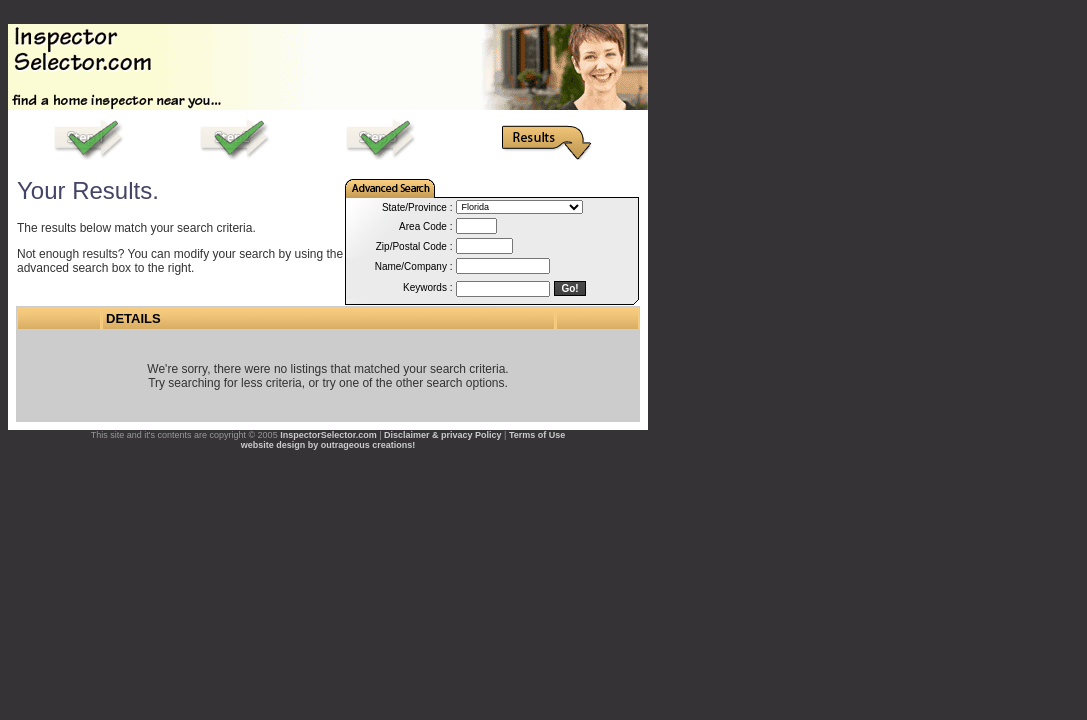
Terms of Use (537, 435)
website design (273, 445)
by (313, 445)
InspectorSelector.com (328, 435)
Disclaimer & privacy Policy (443, 435)
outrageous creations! (368, 445)
